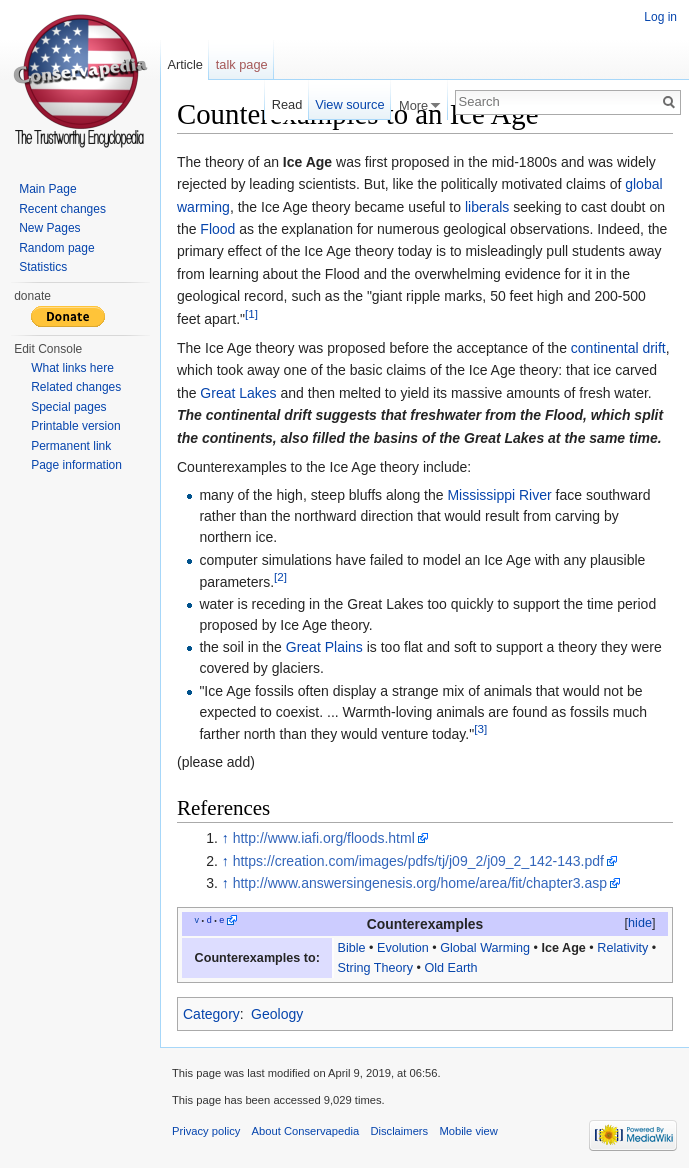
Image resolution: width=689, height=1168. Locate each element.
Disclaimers (399, 1131)
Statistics (43, 267)
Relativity (622, 948)
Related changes (76, 387)
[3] (480, 728)
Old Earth (450, 968)
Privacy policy (206, 1131)
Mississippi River (499, 495)
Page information (76, 465)
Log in (660, 17)
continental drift (618, 348)
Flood (217, 229)
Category (211, 1014)
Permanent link (71, 446)
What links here (72, 368)
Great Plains (324, 647)
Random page (56, 248)
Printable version (75, 426)
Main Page (47, 189)
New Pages (49, 228)
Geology (277, 1014)
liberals (487, 207)
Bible (352, 948)
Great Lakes (238, 393)
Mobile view (468, 1131)
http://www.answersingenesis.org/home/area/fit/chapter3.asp (420, 883)
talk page (242, 64)
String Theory (375, 968)
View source (349, 104)
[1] (251, 313)
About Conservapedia (306, 1131)
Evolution (403, 948)
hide (640, 923)
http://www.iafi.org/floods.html (324, 838)
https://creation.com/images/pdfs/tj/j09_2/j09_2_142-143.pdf (418, 861)
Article (185, 64)
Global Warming (485, 948)
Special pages (68, 407)
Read (287, 104)
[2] (280, 576)
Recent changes (62, 209)
